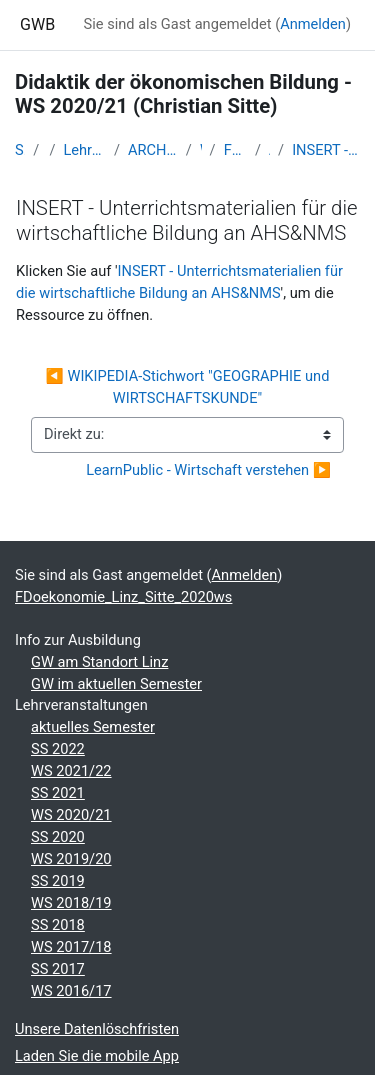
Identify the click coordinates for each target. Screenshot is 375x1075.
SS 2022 (58, 749)
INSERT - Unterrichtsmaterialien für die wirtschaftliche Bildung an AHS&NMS (326, 150)
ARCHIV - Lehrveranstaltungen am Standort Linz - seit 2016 (153, 150)
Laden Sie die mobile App (97, 1056)
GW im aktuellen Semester (116, 684)
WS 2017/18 (71, 947)
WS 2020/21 (71, 815)
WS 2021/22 (71, 771)
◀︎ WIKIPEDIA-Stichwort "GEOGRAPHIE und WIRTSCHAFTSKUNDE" (189, 387)
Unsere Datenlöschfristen (97, 1029)
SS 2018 (58, 925)
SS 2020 (58, 837)
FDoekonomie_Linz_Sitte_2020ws (235, 150)
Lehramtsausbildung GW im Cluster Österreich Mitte (84, 150)
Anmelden (313, 24)
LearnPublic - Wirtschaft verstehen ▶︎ (208, 470)
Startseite (20, 150)
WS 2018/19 (71, 903)
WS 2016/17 (71, 991)
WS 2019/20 (71, 859)
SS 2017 (58, 969)
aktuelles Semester (93, 727)
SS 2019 (58, 881)
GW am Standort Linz (99, 662)
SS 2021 (58, 793)
